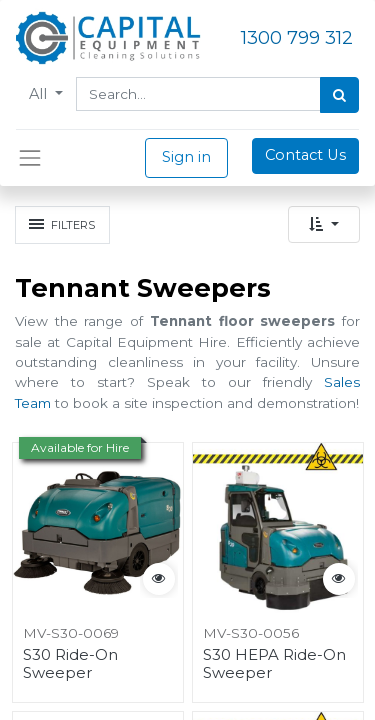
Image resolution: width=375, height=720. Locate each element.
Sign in (186, 157)
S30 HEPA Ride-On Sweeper (274, 664)
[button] (324, 224)
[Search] (339, 95)
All (40, 94)
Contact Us (305, 155)
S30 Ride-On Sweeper (70, 664)
